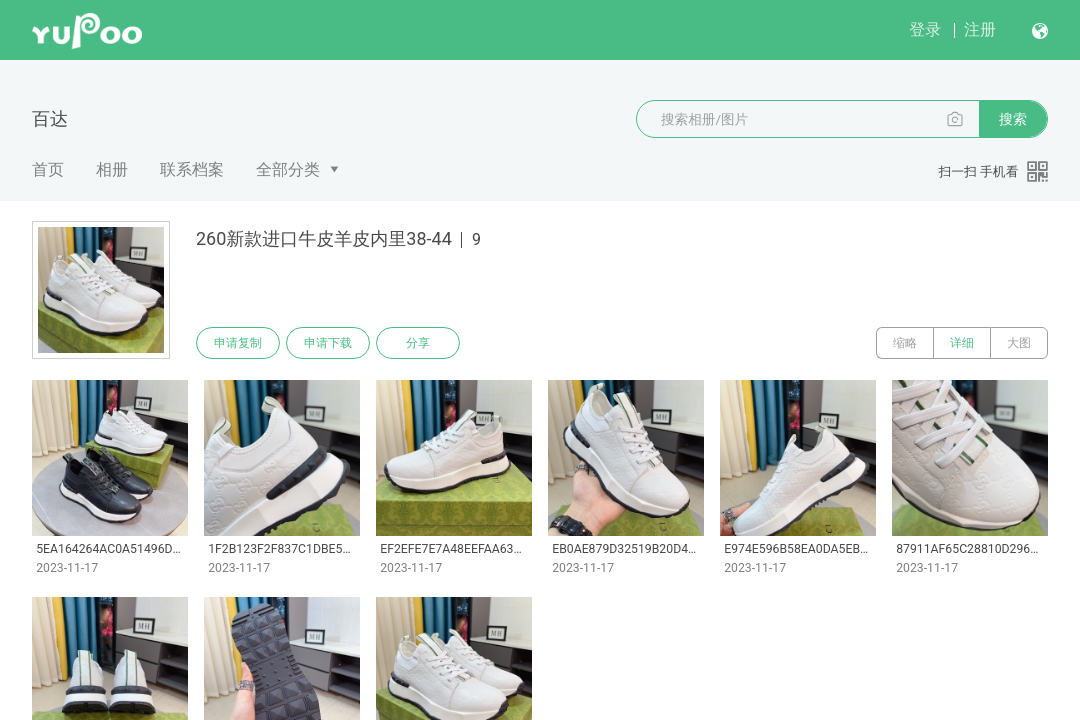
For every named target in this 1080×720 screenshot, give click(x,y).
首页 (48, 169)
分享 (418, 343)
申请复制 (238, 343)
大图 (1019, 343)
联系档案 (192, 169)
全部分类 (288, 169)
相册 (112, 169)
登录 (925, 29)
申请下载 (328, 343)
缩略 (905, 343)
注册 (980, 29)
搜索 (1013, 119)
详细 (962, 343)
